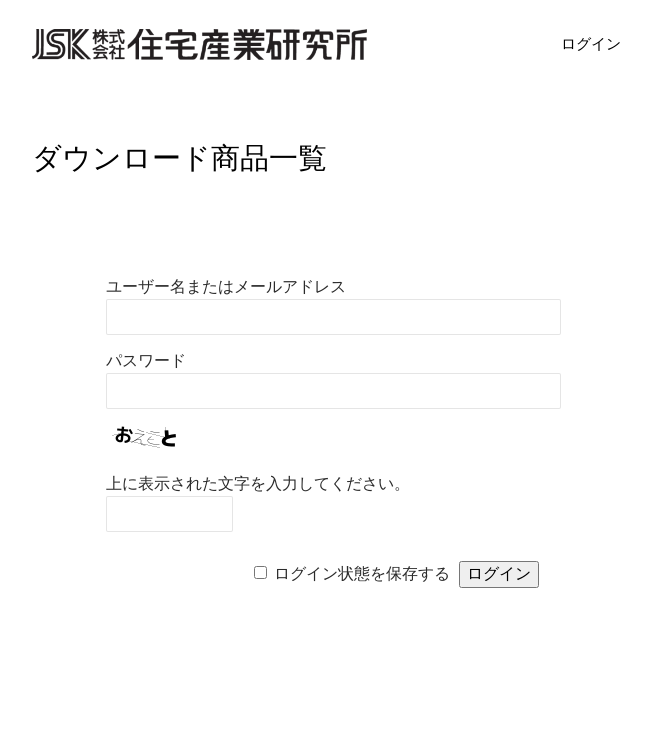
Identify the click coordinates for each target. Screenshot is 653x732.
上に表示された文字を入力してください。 (258, 483)
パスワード (146, 360)
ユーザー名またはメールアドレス (226, 286)
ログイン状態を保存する (362, 573)
